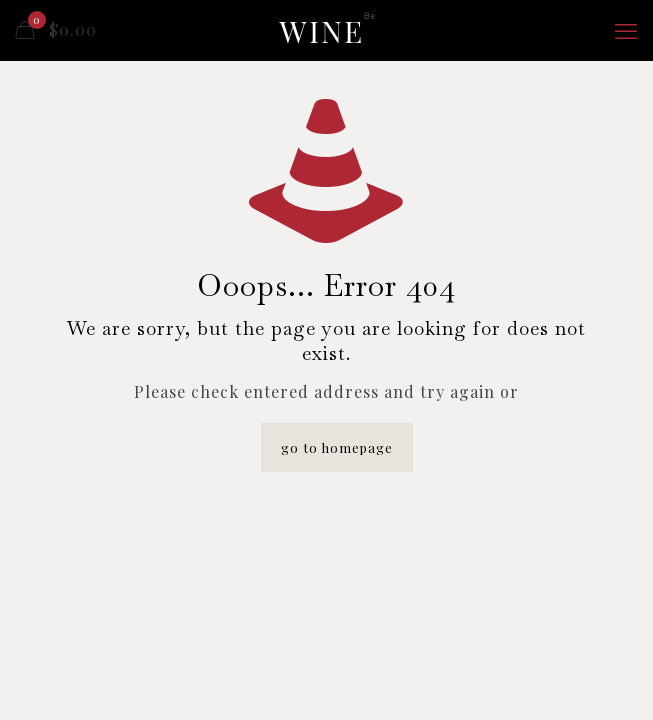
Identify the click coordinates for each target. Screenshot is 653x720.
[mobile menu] (626, 30)
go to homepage (337, 447)
